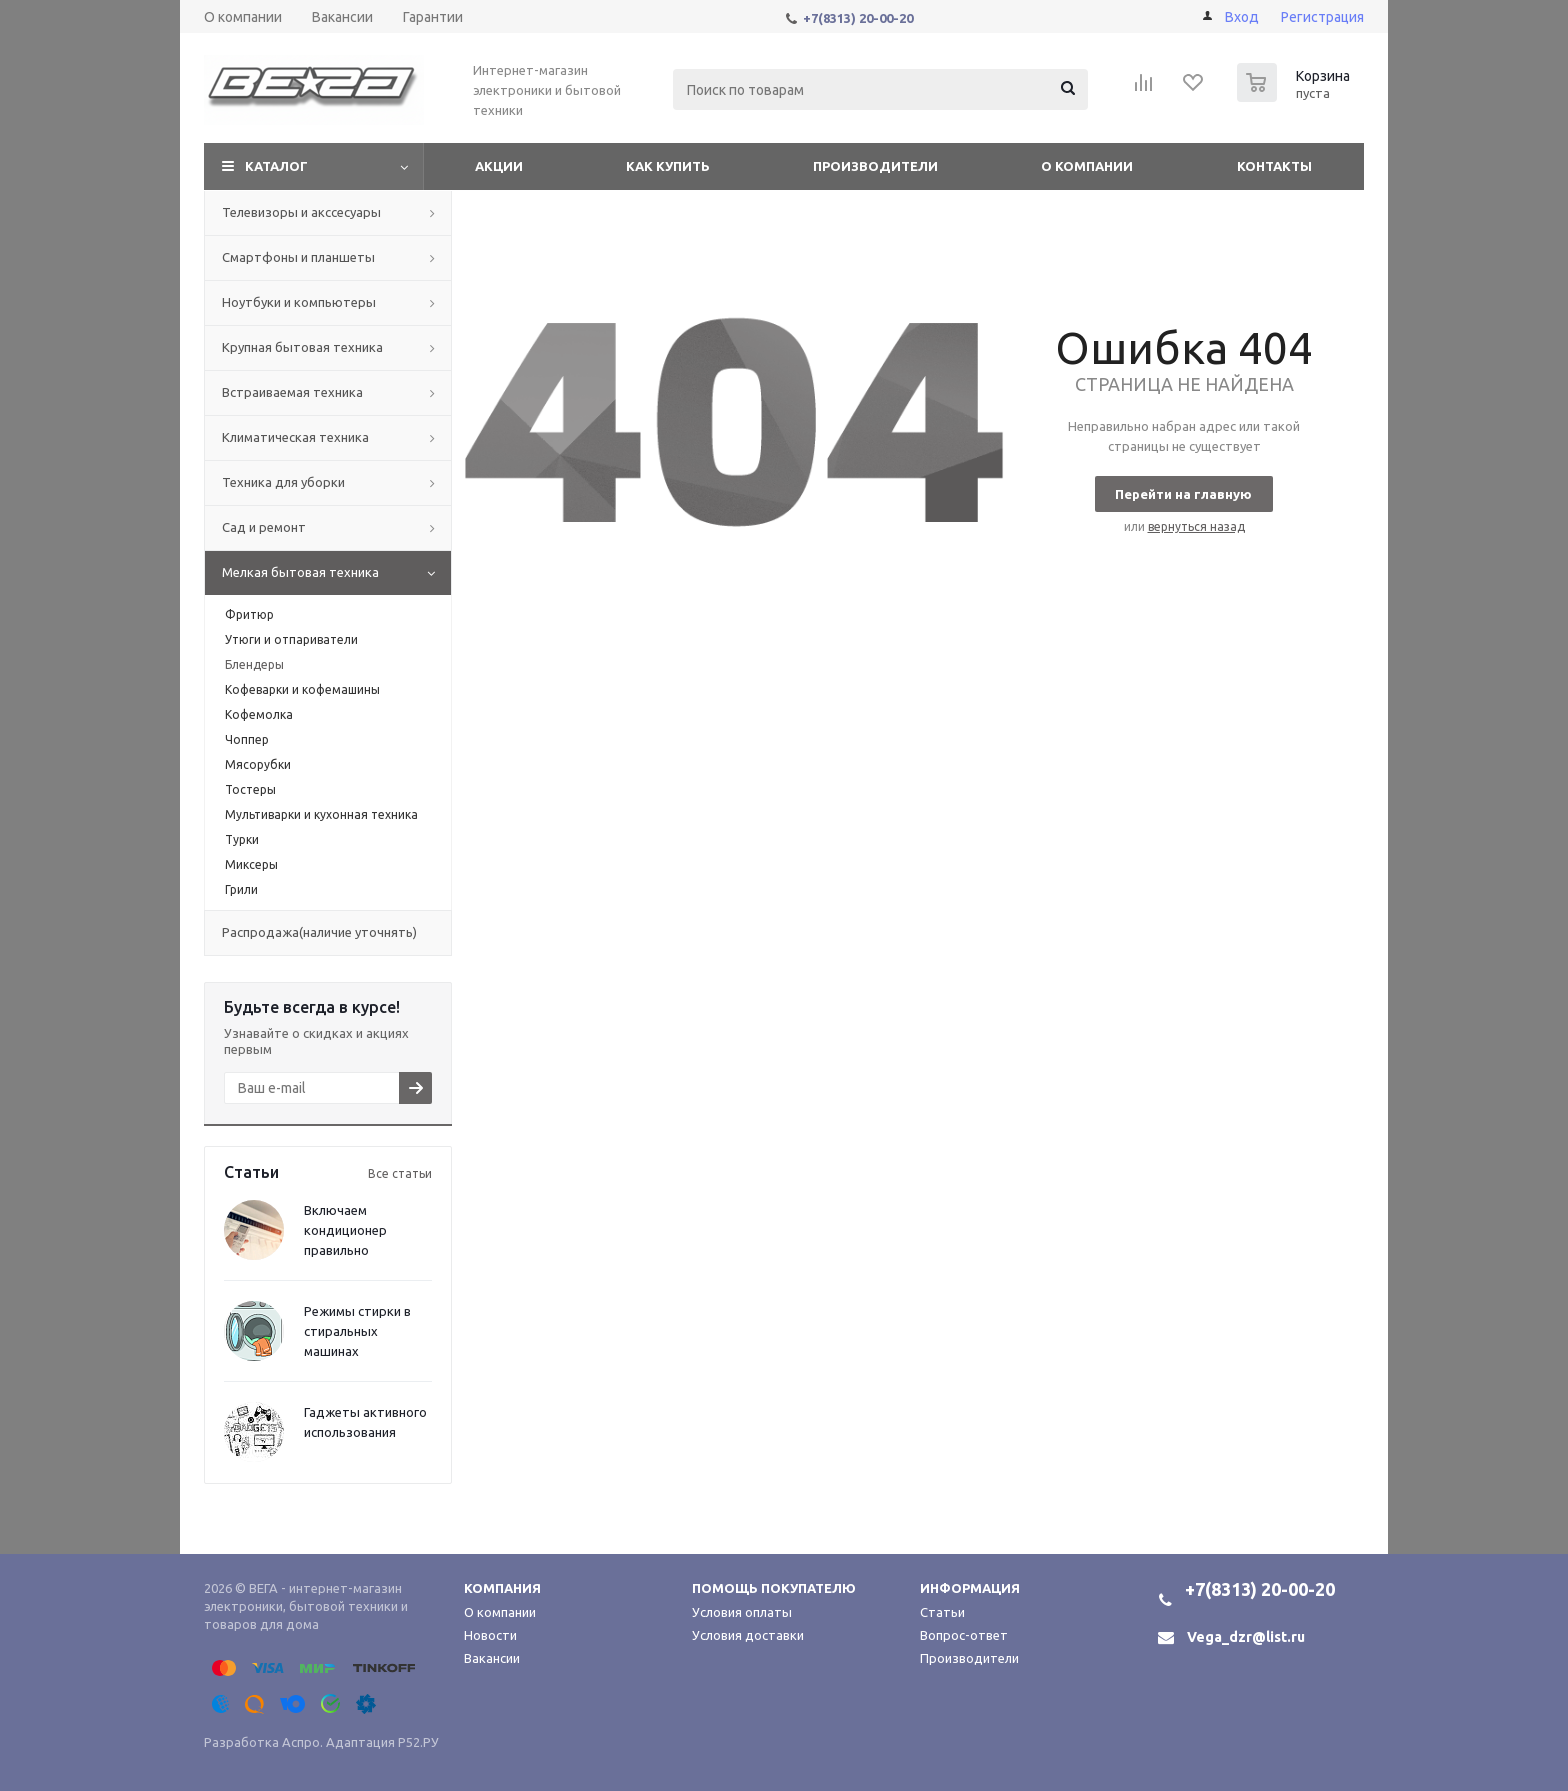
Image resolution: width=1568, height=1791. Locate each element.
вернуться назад (1196, 526)
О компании (1087, 166)
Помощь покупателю (774, 1588)
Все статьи (400, 1173)
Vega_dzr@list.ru (1246, 1637)
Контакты (1274, 166)
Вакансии (492, 1658)
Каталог (276, 166)
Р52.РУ (418, 1742)
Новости (490, 1635)
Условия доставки (748, 1635)
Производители (875, 166)
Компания (502, 1588)
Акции (499, 166)
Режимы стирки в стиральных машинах (357, 1331)
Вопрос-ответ (964, 1635)
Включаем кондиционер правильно (345, 1230)
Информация (970, 1588)
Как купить (668, 166)
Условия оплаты (742, 1612)
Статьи (942, 1612)
